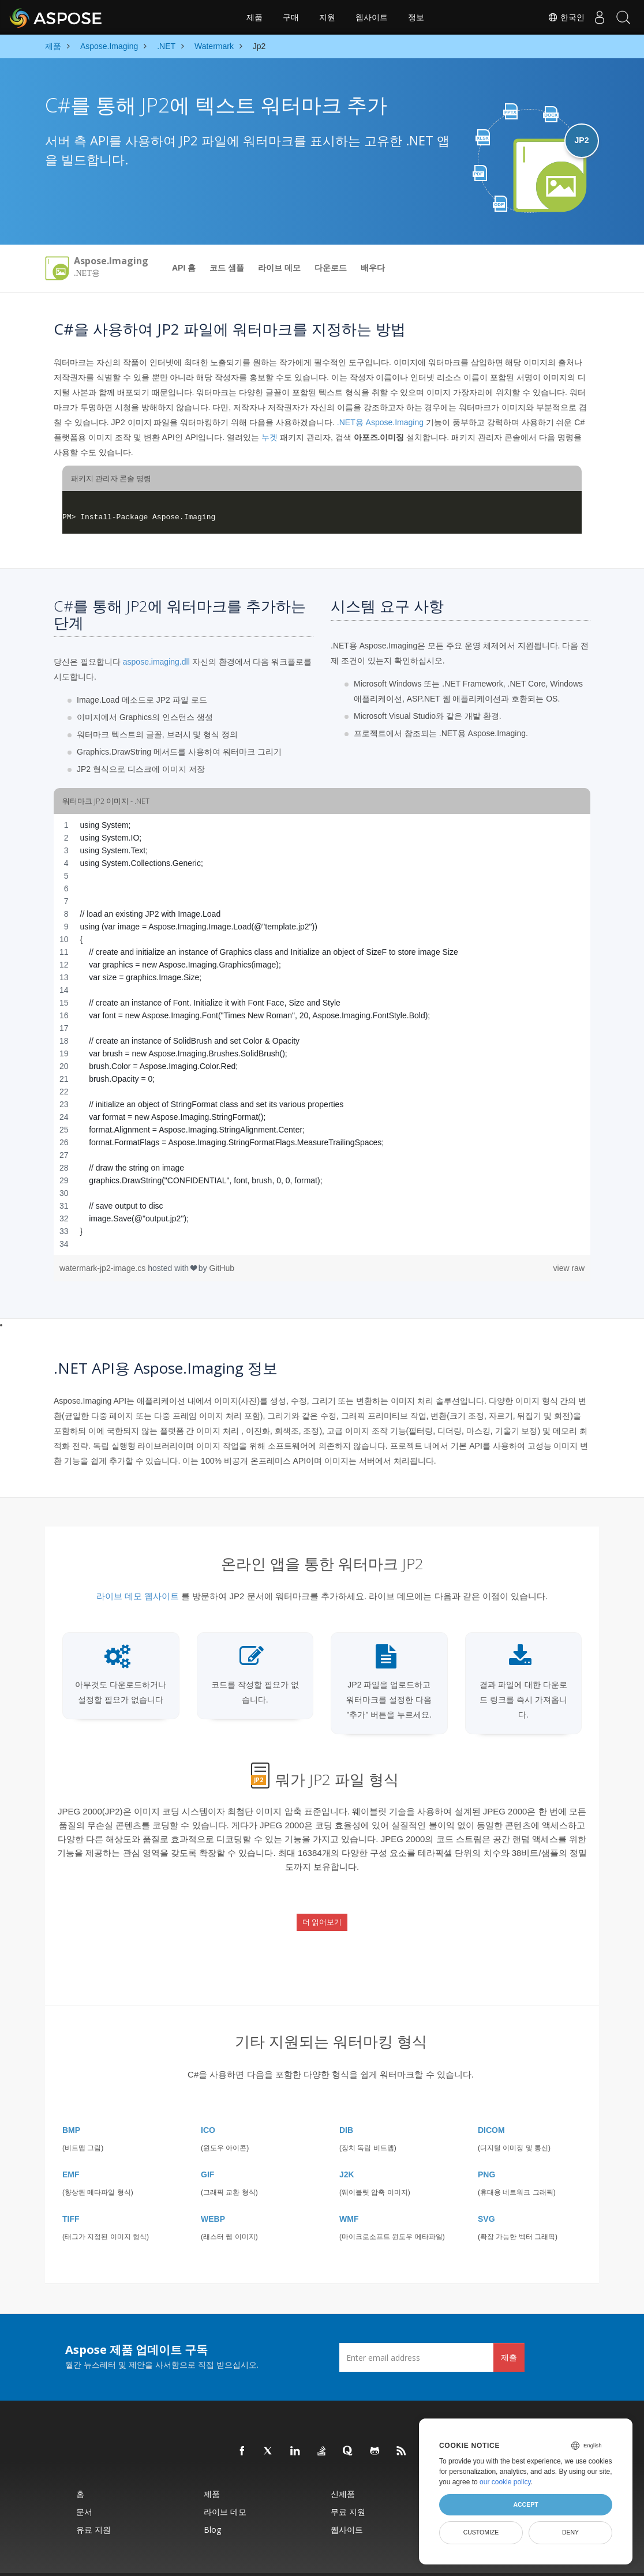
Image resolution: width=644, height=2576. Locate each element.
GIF (207, 2147)
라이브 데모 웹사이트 (137, 1596)
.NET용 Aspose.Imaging (380, 422)
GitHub (222, 1268)
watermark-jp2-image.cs (103, 1268)
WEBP (213, 2191)
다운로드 (330, 267)
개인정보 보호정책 (358, 2561)
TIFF (71, 2191)
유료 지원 (93, 2502)
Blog (212, 2502)
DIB (346, 2103)
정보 (416, 17)
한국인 (556, 17)
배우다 (373, 267)
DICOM (491, 2103)
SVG (486, 2191)
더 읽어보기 (322, 1911)
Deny (570, 2532)
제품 (254, 17)
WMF (348, 2191)
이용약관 (399, 2561)
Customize (481, 2532)
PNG (486, 2147)
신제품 (343, 2466)
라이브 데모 (279, 267)
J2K (346, 2147)
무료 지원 (348, 2484)
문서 (84, 2484)
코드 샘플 (226, 267)
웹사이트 (371, 17)
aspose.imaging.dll (156, 661)
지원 (327, 17)
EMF (71, 2147)
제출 (509, 2329)
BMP (71, 2103)
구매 (291, 17)
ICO (208, 2103)
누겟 (269, 437)
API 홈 (184, 267)
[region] (322, 1034)
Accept (525, 2504)
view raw (569, 1268)
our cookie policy (505, 2482)
